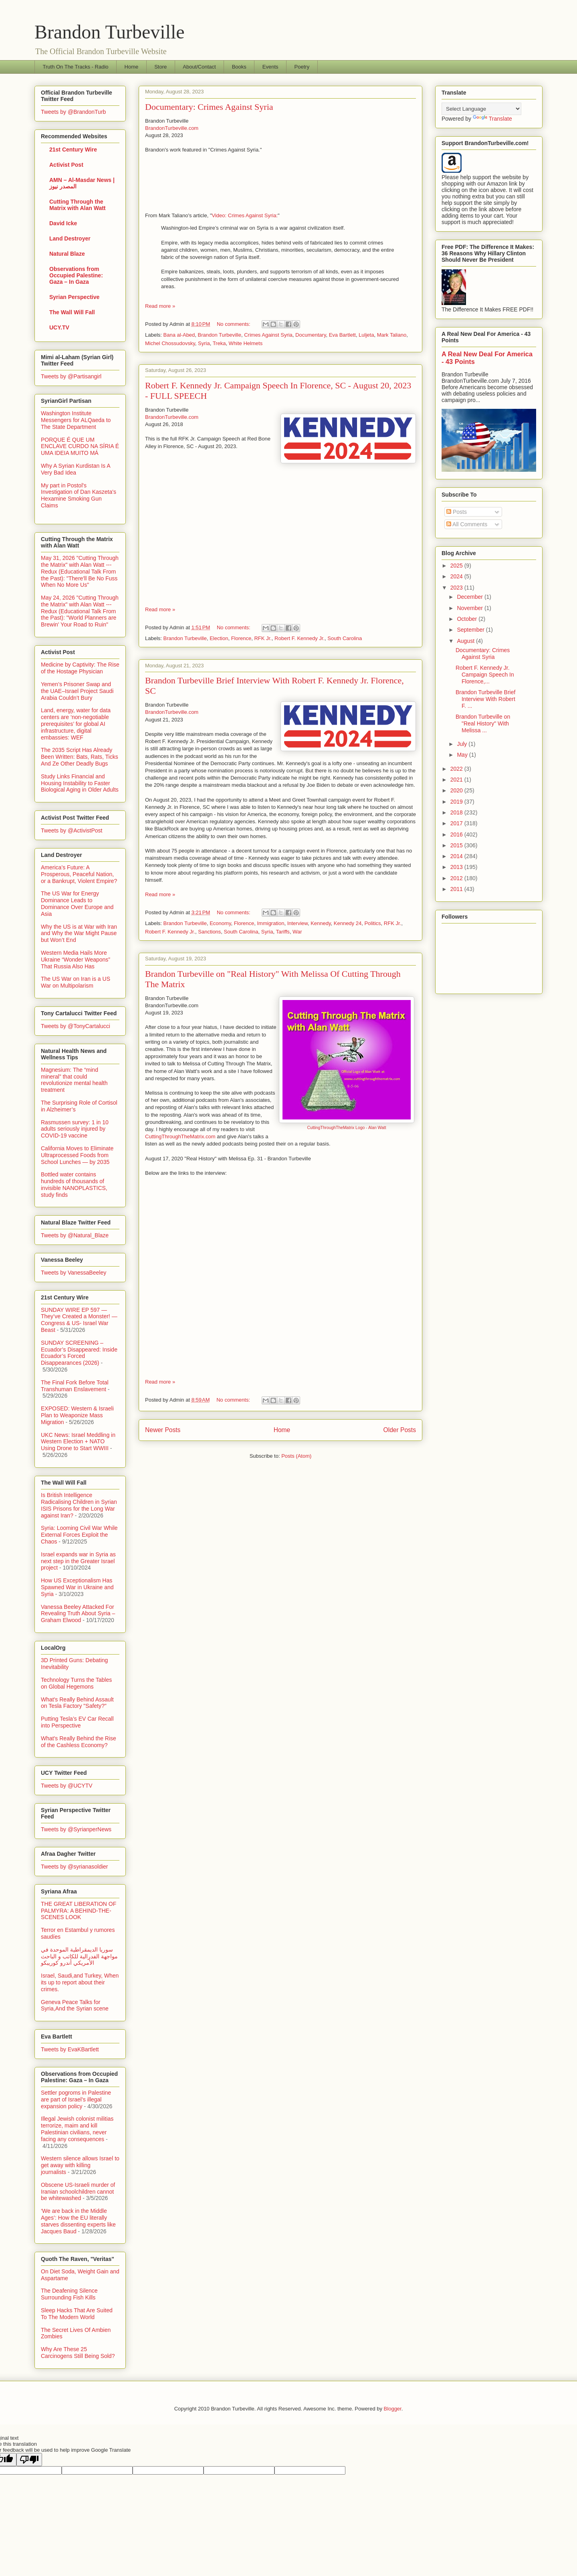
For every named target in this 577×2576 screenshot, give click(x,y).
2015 (457, 845)
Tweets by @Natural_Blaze (75, 1235)
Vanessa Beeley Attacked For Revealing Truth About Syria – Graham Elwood (78, 1614)
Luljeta (366, 335)
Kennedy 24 (347, 923)
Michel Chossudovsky (170, 343)
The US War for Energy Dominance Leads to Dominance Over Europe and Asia (77, 903)
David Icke (63, 223)
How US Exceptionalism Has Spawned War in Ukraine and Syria (77, 1587)
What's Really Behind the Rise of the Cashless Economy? (78, 1741)
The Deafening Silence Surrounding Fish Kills (69, 2294)
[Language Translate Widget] (481, 109)
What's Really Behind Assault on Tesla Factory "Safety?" (77, 1702)
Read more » (160, 306)
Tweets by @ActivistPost (71, 830)
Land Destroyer (70, 238)
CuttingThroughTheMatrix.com (180, 1136)
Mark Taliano (391, 335)
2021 (457, 779)
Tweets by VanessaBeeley (73, 1272)
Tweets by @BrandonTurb (73, 112)
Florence (241, 638)
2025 (457, 565)
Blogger (392, 2409)
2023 (457, 587)
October (467, 619)
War (297, 932)
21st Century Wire (73, 149)
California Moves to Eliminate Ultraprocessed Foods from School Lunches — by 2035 (77, 1155)
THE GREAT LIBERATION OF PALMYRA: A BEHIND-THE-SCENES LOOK (78, 1911)
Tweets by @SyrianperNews (76, 1829)
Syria (204, 343)
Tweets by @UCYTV (67, 1785)
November (470, 608)
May (463, 755)
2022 (457, 769)
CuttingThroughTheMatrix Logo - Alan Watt (346, 1127)
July (462, 744)
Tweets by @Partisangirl (71, 376)
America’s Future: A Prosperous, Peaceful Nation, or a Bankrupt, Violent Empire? (79, 874)
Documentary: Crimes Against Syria (209, 107)
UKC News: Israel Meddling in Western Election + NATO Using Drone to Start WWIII (78, 1442)
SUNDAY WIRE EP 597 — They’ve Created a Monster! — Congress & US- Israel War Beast (79, 1320)
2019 (457, 801)
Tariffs (282, 932)
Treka (219, 343)
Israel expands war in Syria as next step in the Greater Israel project (78, 1561)
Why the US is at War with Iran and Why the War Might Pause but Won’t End (79, 933)
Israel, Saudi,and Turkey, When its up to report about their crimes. (80, 1982)
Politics (372, 923)
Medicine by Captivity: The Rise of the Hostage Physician (80, 668)
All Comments (466, 524)
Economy (220, 923)
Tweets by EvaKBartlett (70, 2049)
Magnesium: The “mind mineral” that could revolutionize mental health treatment (74, 1080)
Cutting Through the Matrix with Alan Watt (77, 204)
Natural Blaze (67, 254)
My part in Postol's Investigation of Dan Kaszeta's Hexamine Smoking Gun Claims (78, 495)
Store (160, 67)
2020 (457, 790)
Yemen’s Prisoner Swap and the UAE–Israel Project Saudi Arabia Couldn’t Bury (77, 691)
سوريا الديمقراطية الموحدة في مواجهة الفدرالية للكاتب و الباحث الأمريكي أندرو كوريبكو (79, 1956)
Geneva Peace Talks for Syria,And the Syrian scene (75, 2005)
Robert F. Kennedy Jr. (299, 638)
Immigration (270, 923)
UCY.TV (59, 327)
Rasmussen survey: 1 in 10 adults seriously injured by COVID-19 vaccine (75, 1129)
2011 (457, 889)
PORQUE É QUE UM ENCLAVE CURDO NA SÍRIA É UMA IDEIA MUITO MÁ (80, 446)
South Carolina (344, 638)
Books (239, 67)
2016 (457, 834)
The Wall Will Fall (72, 312)
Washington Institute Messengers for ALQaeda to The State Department (76, 420)
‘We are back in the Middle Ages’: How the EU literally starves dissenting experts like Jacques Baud (78, 2221)
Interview (297, 923)
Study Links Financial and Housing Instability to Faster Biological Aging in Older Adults (80, 783)
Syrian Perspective (74, 297)
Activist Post (66, 165)
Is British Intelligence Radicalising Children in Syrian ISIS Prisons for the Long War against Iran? (79, 1505)
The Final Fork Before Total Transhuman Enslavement (75, 1385)
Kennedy (321, 923)
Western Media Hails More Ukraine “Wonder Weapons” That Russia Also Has (75, 960)
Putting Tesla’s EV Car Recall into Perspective (77, 1722)
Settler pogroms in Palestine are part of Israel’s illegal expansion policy (76, 2099)
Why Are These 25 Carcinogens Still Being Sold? (78, 2352)
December (470, 597)
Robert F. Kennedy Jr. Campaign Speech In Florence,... (485, 675)
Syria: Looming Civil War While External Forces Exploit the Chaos (79, 1535)
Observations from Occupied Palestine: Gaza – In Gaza (76, 275)
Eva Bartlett (342, 335)
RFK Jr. (262, 638)
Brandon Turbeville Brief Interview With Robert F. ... (485, 699)
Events (270, 67)
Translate (492, 118)
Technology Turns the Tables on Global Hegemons (76, 1683)
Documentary (310, 335)
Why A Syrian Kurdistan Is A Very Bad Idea (75, 469)
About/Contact (199, 67)
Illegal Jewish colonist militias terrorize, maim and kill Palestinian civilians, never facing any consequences (77, 2128)
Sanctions (209, 932)
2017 (457, 823)
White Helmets (246, 343)
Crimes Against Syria (268, 335)
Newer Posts (162, 1429)
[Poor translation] (29, 2459)
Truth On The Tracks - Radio (76, 67)
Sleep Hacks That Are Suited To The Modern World (77, 2313)
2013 (457, 867)
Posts (456, 512)
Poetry (302, 67)
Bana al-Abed (179, 335)
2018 (457, 812)
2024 (457, 576)
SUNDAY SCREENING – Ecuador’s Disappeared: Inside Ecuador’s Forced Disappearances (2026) (79, 1353)
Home (132, 67)
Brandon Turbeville (109, 31)
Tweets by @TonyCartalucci (75, 1026)
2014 (457, 856)
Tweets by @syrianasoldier (74, 1866)
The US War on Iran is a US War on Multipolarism (75, 982)
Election (219, 638)
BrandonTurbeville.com (171, 128)
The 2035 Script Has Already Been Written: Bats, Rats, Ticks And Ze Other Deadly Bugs (79, 757)
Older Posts (399, 1429)
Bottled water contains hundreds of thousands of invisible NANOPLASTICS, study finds (74, 1184)
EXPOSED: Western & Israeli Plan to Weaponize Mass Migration (77, 1415)
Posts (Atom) (296, 1456)
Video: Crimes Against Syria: (245, 215)
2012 (457, 878)
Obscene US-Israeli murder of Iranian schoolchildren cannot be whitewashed (78, 2192)
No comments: (234, 324)
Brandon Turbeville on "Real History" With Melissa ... (483, 723)
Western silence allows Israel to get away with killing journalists (80, 2165)
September (471, 629)
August (466, 641)
